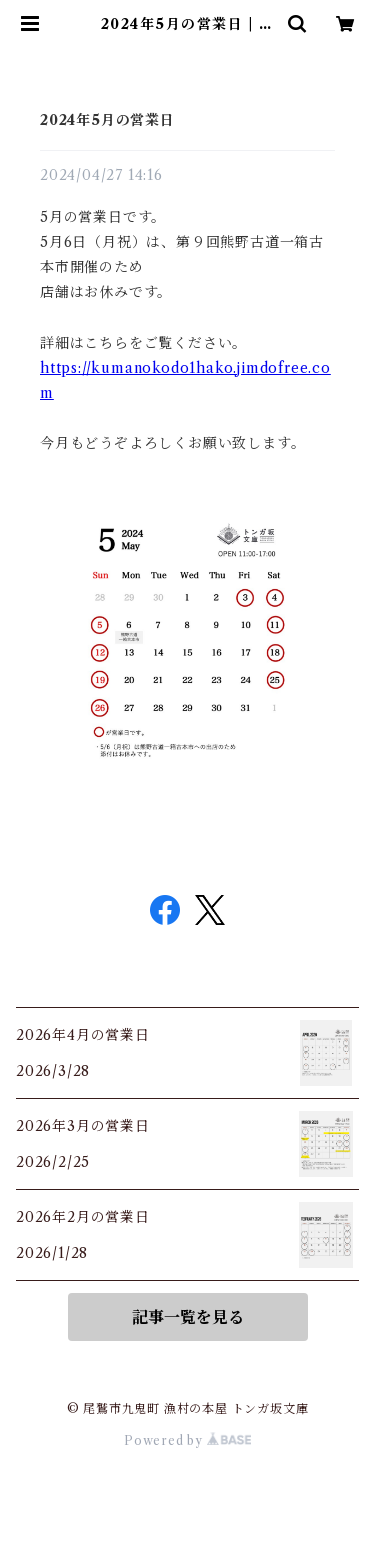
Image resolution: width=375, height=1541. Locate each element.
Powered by (187, 1440)
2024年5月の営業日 (107, 120)
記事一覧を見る (188, 1317)
